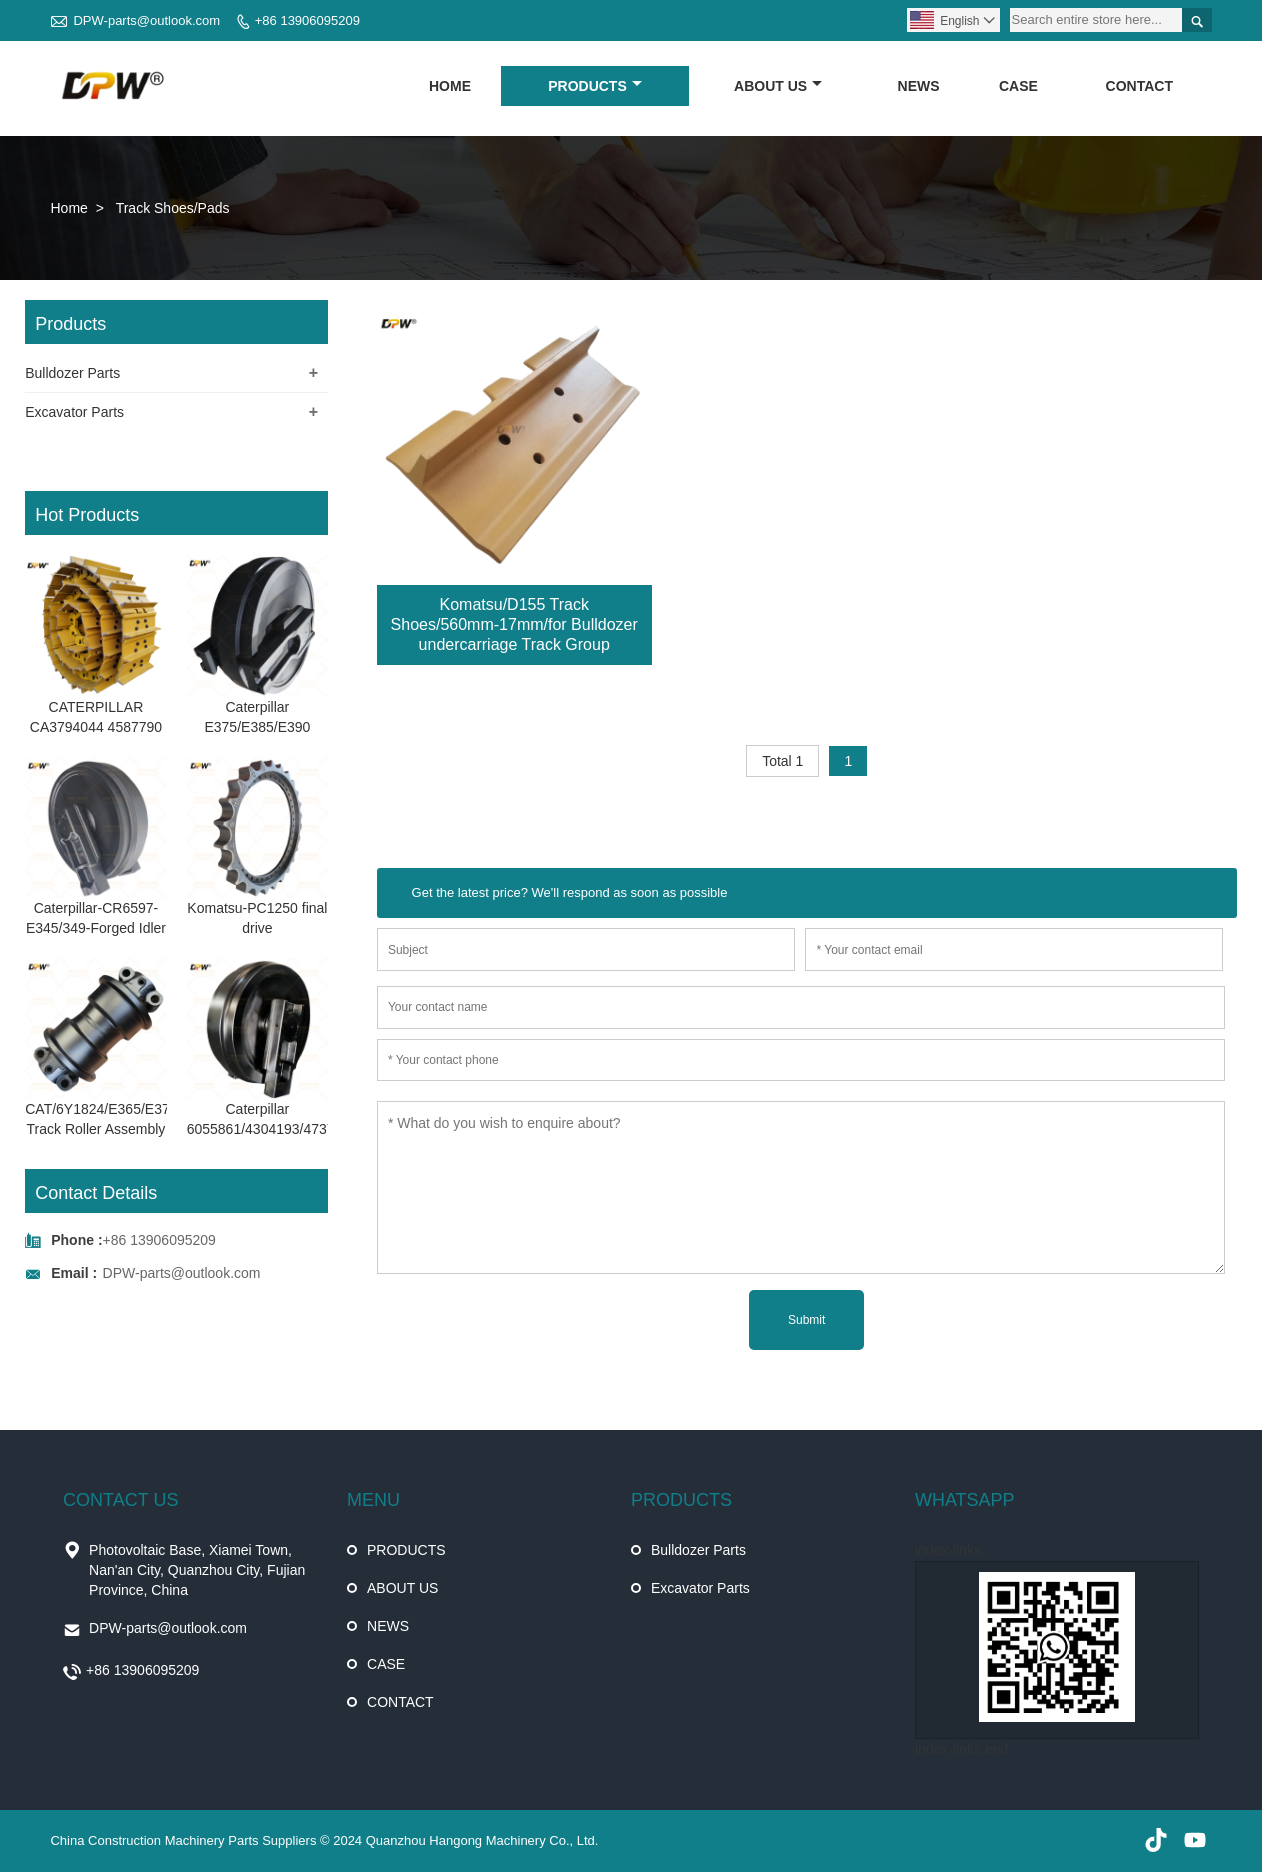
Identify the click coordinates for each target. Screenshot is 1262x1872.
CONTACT (1139, 86)
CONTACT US (120, 1500)
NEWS (919, 86)
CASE (1018, 86)
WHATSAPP (965, 1500)
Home (68, 208)
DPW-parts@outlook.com (146, 20)
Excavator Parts (74, 412)
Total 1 (782, 761)
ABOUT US (778, 86)
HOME (450, 86)
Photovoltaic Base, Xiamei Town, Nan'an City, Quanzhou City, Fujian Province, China (197, 1570)
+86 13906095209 (307, 20)
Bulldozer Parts (72, 373)
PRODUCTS (595, 86)
